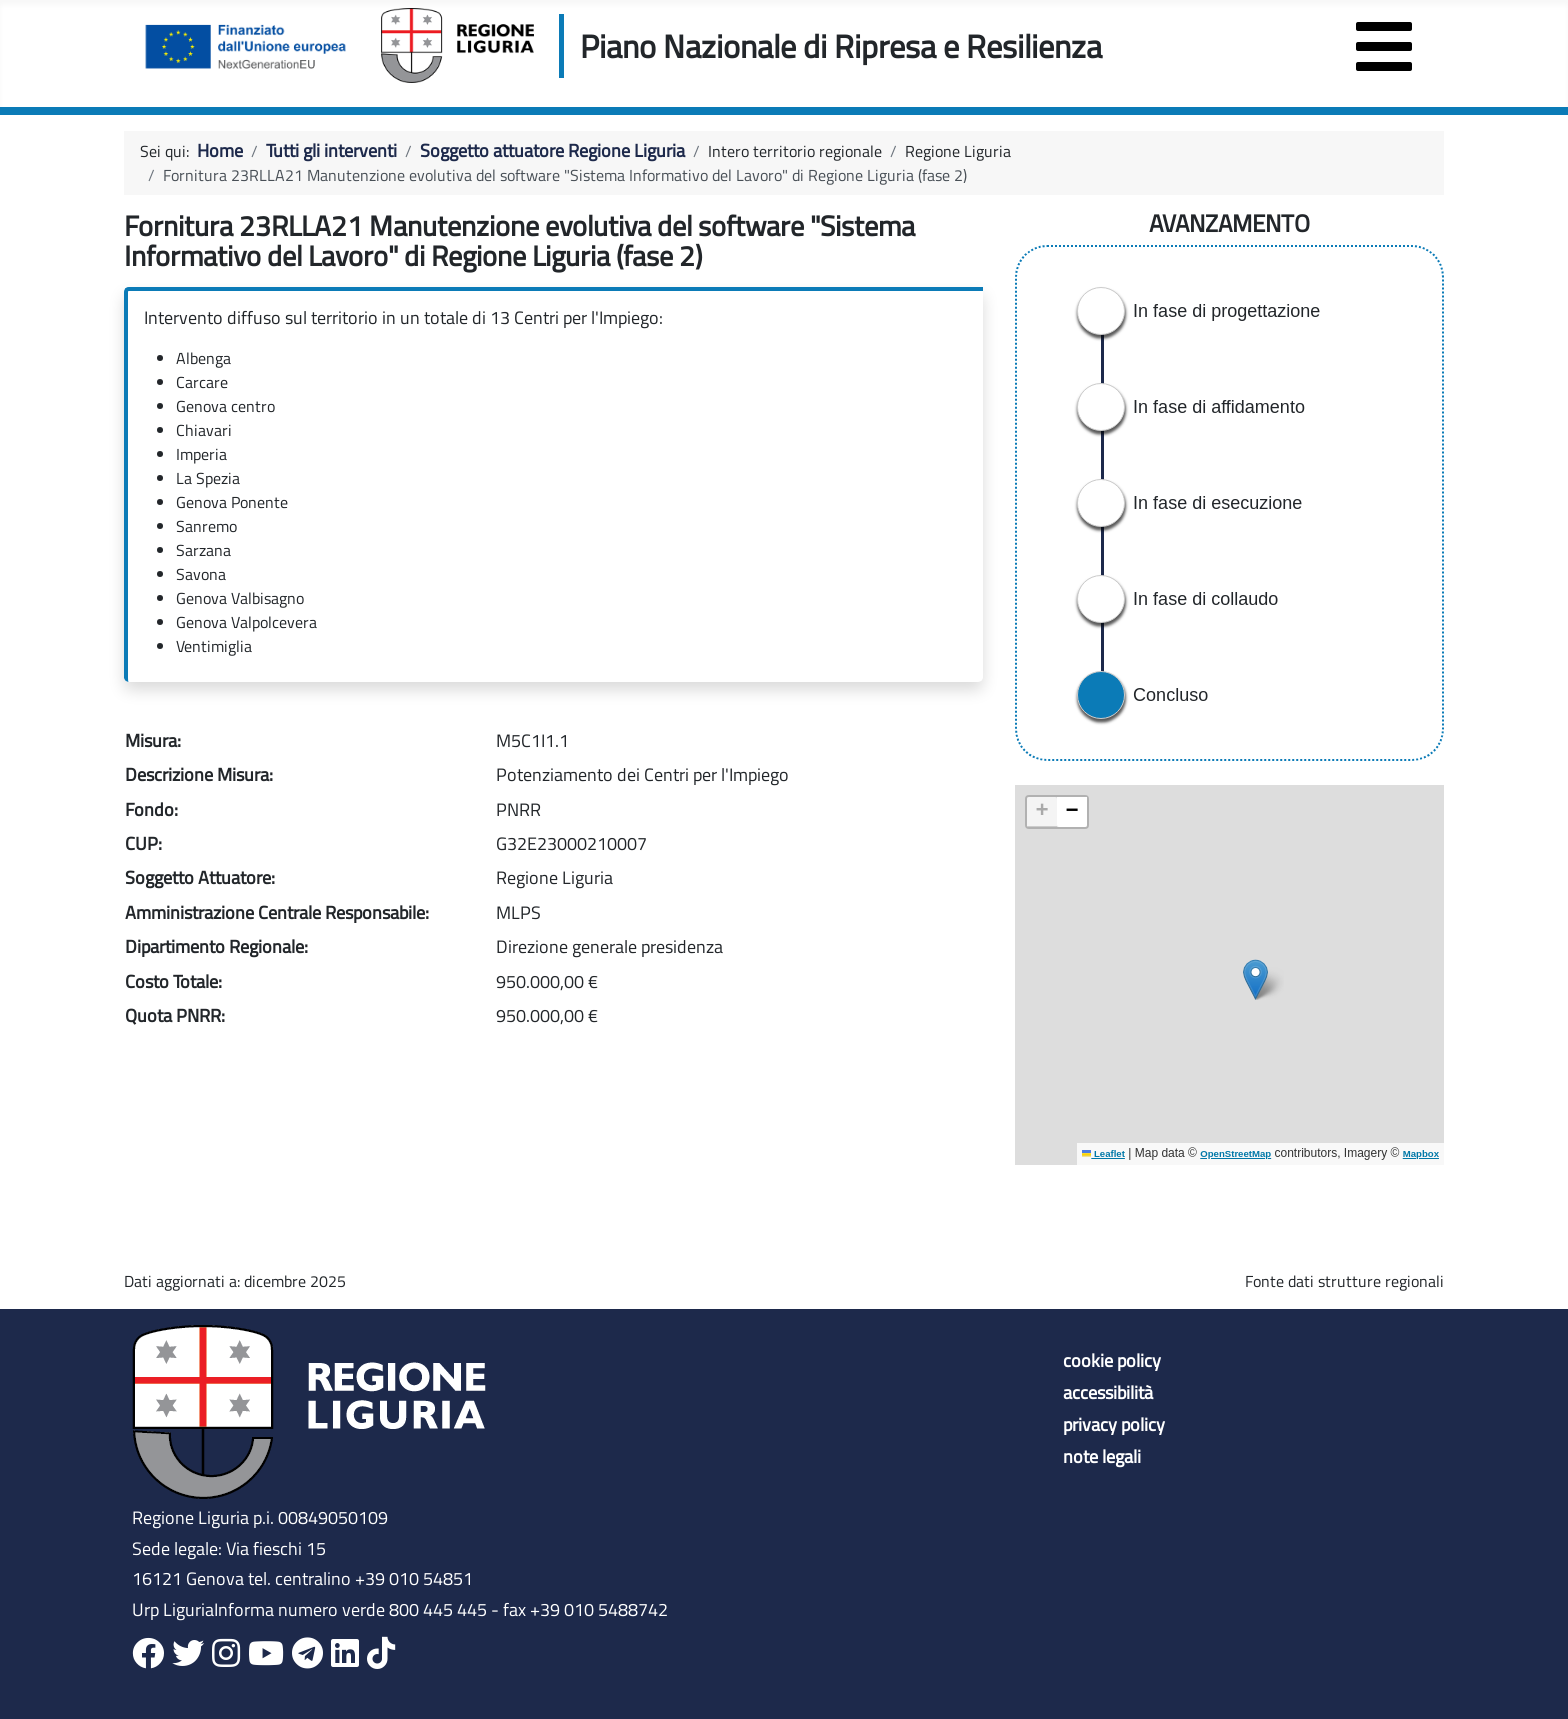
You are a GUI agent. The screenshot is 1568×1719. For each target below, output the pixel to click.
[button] (1255, 979)
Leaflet (1103, 1153)
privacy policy (1114, 1425)
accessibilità (1108, 1393)
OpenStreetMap (1235, 1153)
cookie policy (1112, 1361)
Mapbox (1421, 1153)
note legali (1102, 1457)
